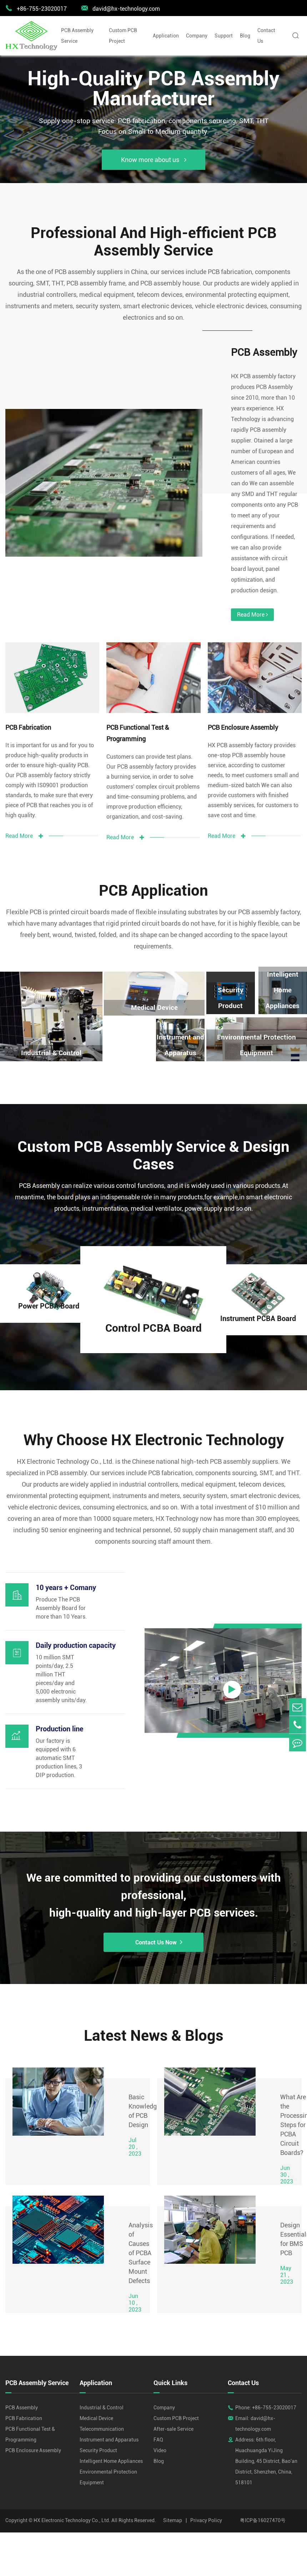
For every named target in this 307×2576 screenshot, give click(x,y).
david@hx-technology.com (120, 8)
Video (160, 2432)
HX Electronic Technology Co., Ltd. (72, 2502)
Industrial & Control (102, 2389)
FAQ (158, 2421)
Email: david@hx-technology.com (255, 2405)
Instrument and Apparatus (180, 1015)
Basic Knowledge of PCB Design (144, 2092)
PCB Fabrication (28, 698)
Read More (246, 585)
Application (166, 36)
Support (224, 36)
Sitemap (172, 2502)
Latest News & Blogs (154, 2016)
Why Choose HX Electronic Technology (154, 1415)
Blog (245, 36)
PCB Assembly (260, 355)
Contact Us (266, 35)
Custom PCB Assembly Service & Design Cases (153, 1129)
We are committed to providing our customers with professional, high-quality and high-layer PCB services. (154, 1874)
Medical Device (154, 979)
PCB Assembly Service (77, 35)
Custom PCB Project (123, 35)
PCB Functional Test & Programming (137, 703)
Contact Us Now (153, 1922)
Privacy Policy (206, 2502)
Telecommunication (102, 2411)
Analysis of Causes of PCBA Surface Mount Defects (141, 2234)
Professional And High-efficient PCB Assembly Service (154, 243)
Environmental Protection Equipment (257, 1015)
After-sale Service (173, 2411)
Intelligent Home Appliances (282, 959)
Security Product (230, 968)
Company (196, 36)
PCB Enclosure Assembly (243, 698)
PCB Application (154, 861)
